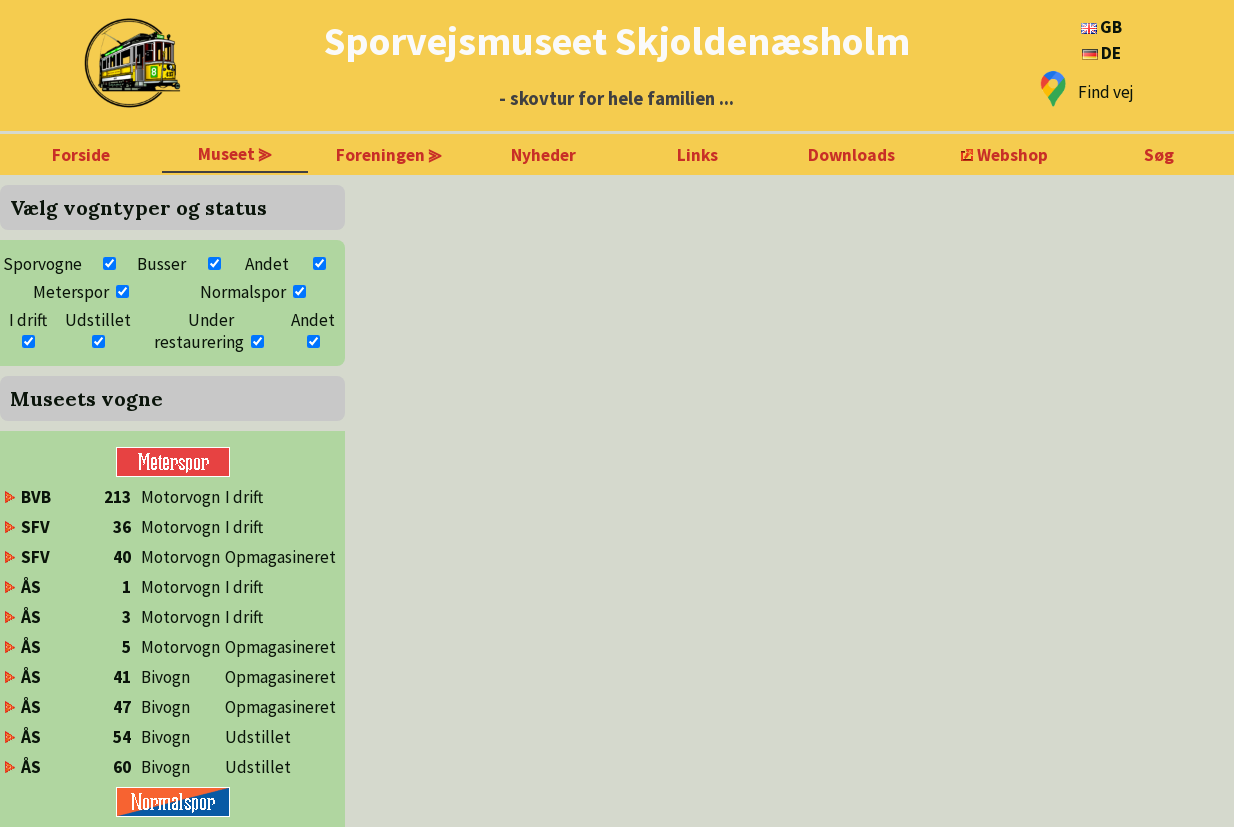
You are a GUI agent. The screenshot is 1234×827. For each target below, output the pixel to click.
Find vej (1106, 92)
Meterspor (71, 292)
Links (697, 155)
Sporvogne (42, 264)
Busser (161, 264)
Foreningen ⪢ (389, 155)
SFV (35, 527)
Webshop (1012, 155)
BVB (36, 497)
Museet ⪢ (235, 154)
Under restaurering (199, 331)
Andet (267, 264)
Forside (81, 155)
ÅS (31, 587)
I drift (28, 320)
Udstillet (98, 320)
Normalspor (243, 292)
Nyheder (543, 155)
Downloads (851, 155)
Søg (1159, 155)
